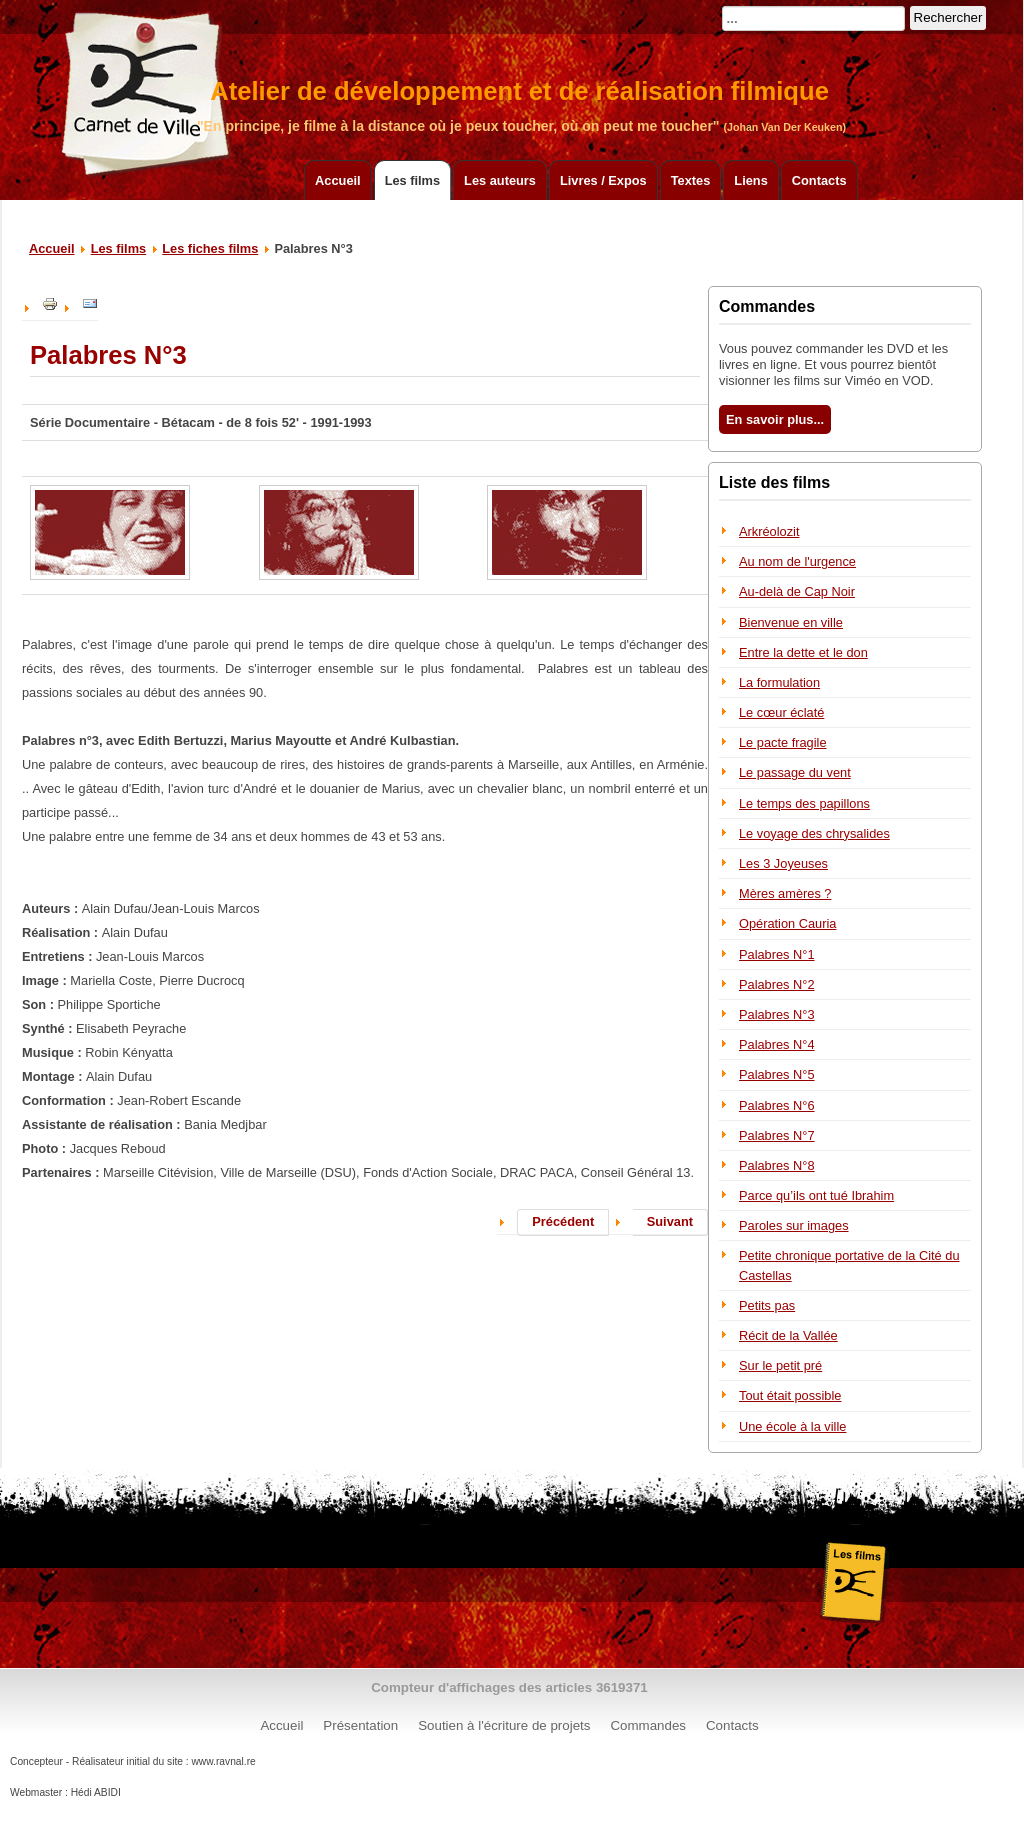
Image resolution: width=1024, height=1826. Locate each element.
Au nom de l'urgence (797, 561)
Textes (691, 180)
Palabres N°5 (777, 1074)
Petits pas (767, 1305)
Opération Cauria (787, 923)
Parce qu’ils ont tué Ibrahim (816, 1195)
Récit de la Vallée (788, 1335)
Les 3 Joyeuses (783, 863)
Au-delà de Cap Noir (797, 591)
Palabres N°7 (777, 1135)
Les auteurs (500, 180)
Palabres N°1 (777, 954)
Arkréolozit (769, 531)
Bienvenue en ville (791, 622)
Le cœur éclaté (781, 712)
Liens (750, 180)
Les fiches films (210, 248)
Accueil (338, 180)
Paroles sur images (794, 1225)
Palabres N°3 (777, 1014)
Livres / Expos (603, 180)
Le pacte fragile (783, 742)
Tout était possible (790, 1395)
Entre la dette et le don (803, 652)
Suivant (670, 1221)
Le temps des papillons (804, 803)
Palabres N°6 (777, 1105)
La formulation (779, 682)
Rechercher (948, 17)
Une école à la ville (792, 1426)
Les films (412, 180)
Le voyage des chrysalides (814, 833)
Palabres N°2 (777, 984)
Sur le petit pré (780, 1365)
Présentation (360, 1725)
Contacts (819, 180)
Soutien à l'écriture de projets (504, 1725)
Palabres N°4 (777, 1044)
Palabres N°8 (777, 1165)
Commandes (648, 1725)
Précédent (563, 1221)
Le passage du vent (795, 772)
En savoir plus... (775, 419)
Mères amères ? (785, 893)
